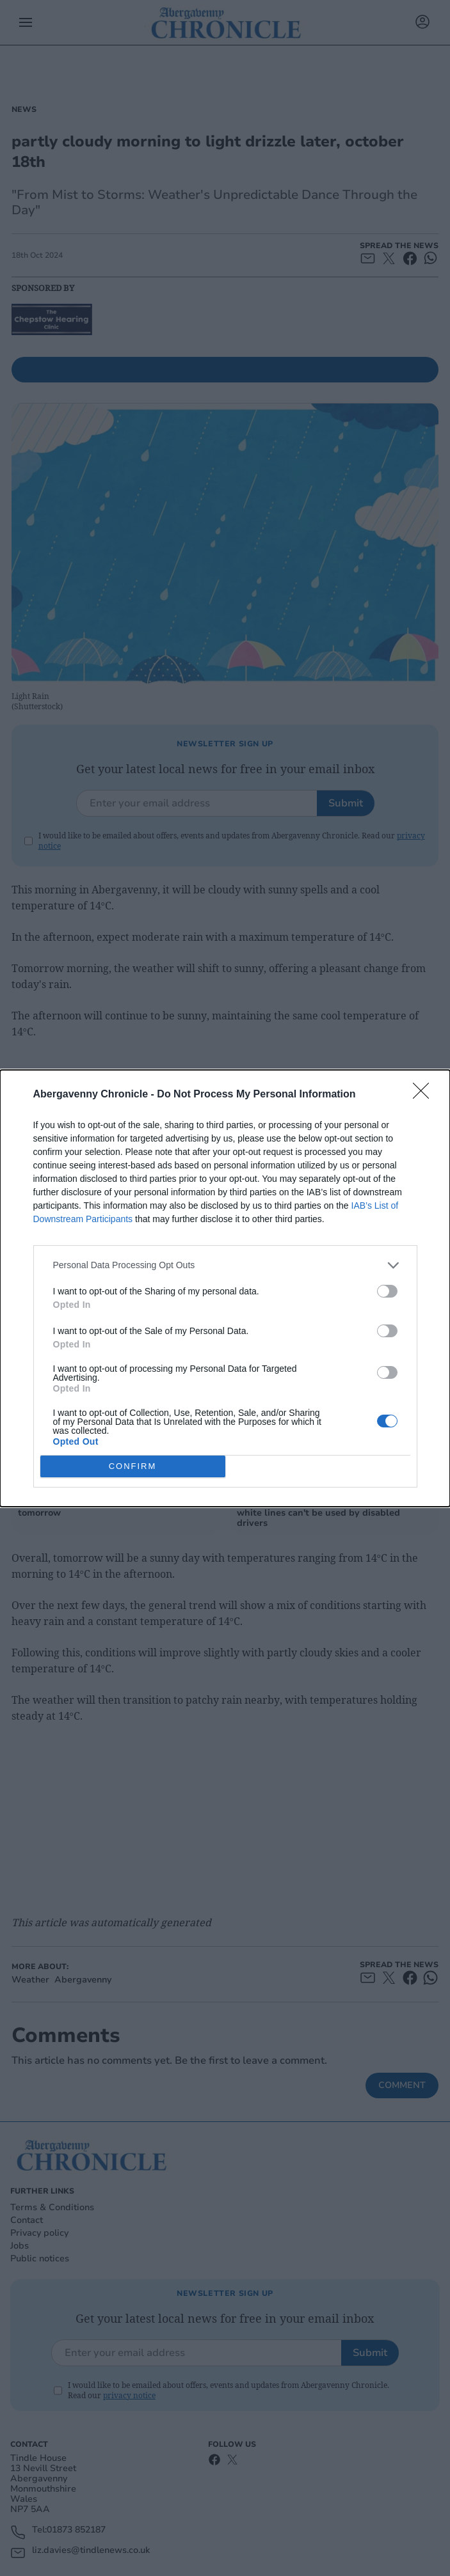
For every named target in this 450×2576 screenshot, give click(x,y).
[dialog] (225, 1288)
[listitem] (225, 1265)
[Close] (425, 1095)
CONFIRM (133, 1466)
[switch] (387, 1291)
